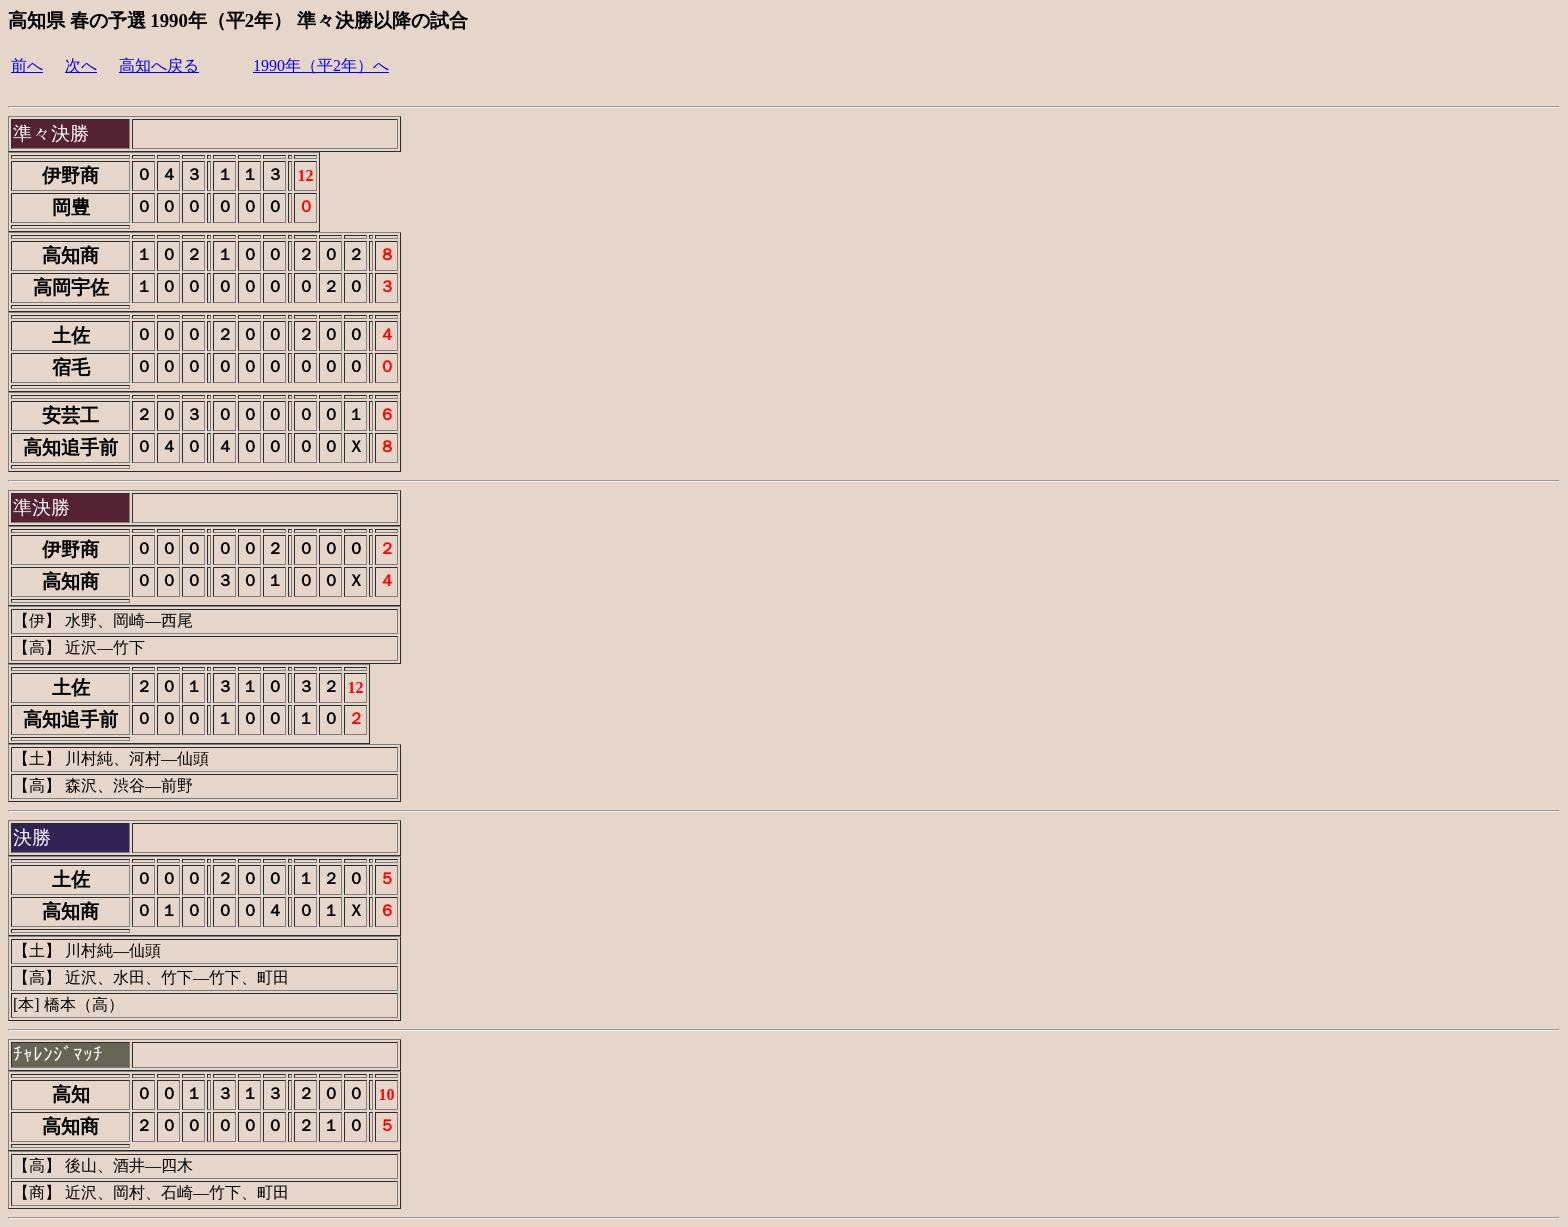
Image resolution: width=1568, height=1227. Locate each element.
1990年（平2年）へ (321, 65)
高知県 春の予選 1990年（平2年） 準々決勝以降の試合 (238, 20)
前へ (27, 65)
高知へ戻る (159, 65)
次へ (81, 65)
